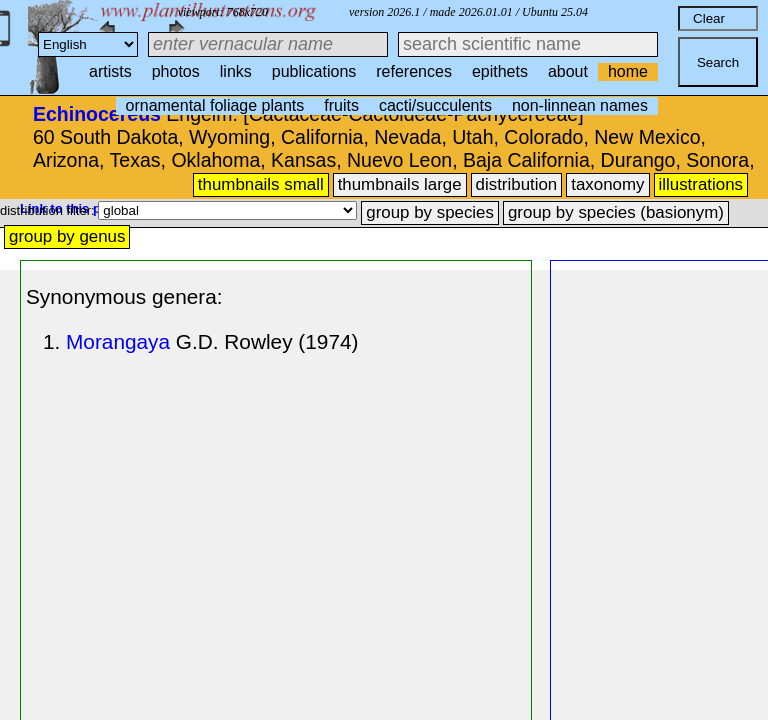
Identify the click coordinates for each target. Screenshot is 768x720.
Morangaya (118, 341)
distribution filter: (49, 210)
